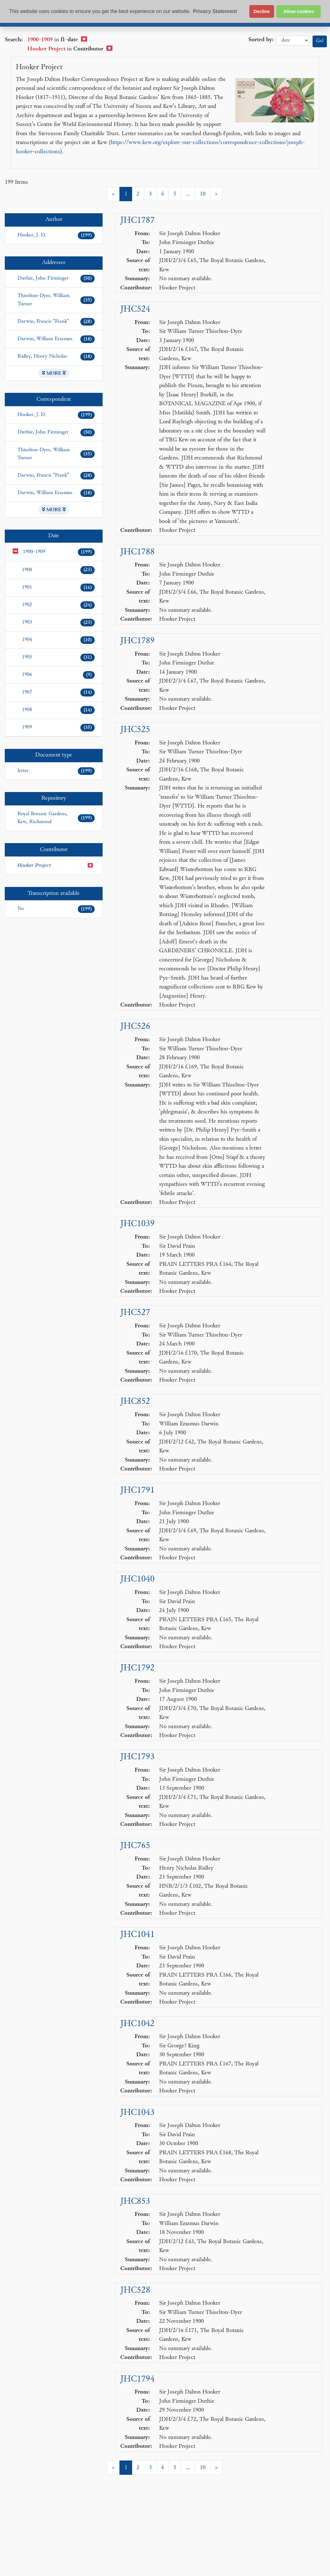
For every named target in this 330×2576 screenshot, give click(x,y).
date (293, 40)
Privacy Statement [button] (215, 11)
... (187, 194)
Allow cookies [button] (298, 11)
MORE (54, 373)
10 (202, 194)
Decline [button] (261, 11)
